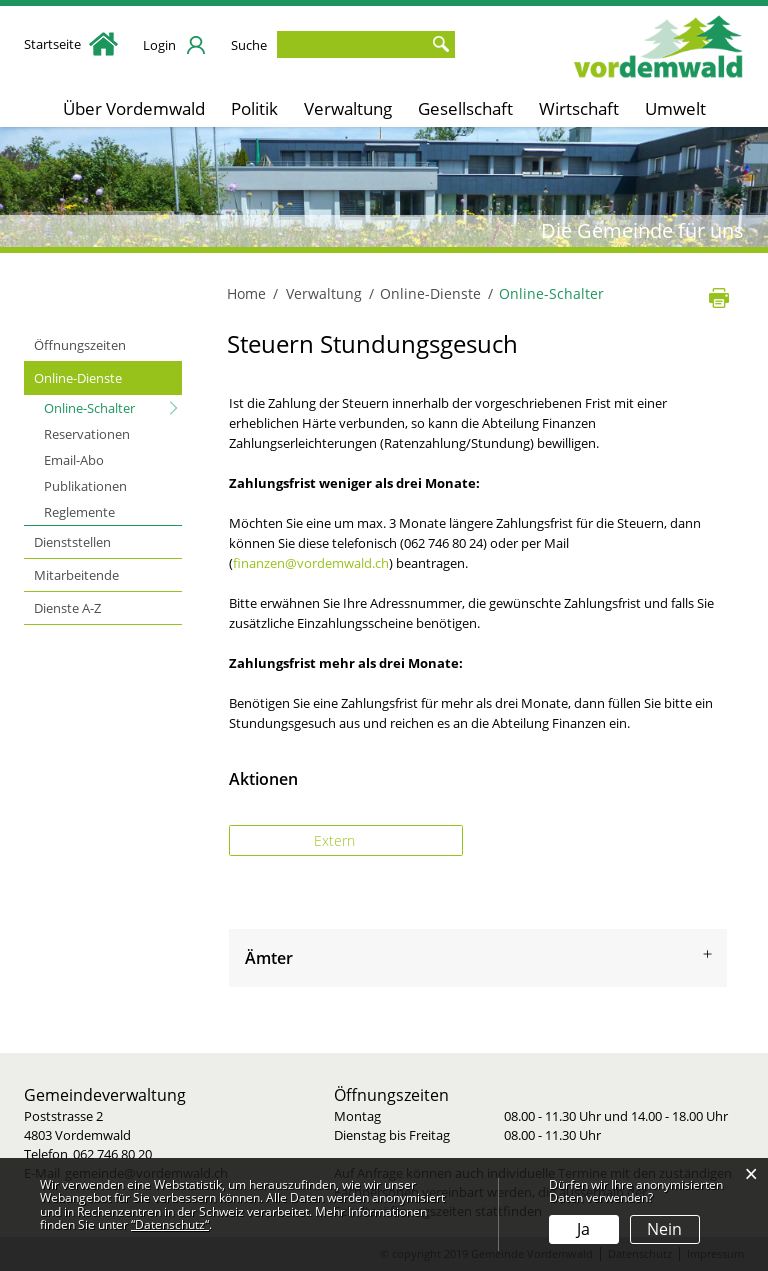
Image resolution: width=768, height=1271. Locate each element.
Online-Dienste (78, 378)
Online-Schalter (113, 407)
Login (159, 45)
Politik (254, 108)
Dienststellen (72, 542)
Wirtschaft (579, 108)
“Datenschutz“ (170, 1224)
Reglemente (79, 512)
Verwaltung (348, 108)
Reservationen (87, 434)
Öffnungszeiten (80, 345)
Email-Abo (74, 460)
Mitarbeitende (76, 575)
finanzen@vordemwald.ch (311, 563)
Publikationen (85, 486)
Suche (249, 45)
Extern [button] (336, 840)
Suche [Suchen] (440, 44)
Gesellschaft (465, 108)
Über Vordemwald (134, 108)
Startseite (71, 44)
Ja (583, 1229)
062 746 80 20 (112, 1154)
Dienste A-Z (67, 608)
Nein (664, 1229)
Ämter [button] (269, 958)
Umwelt (675, 108)
